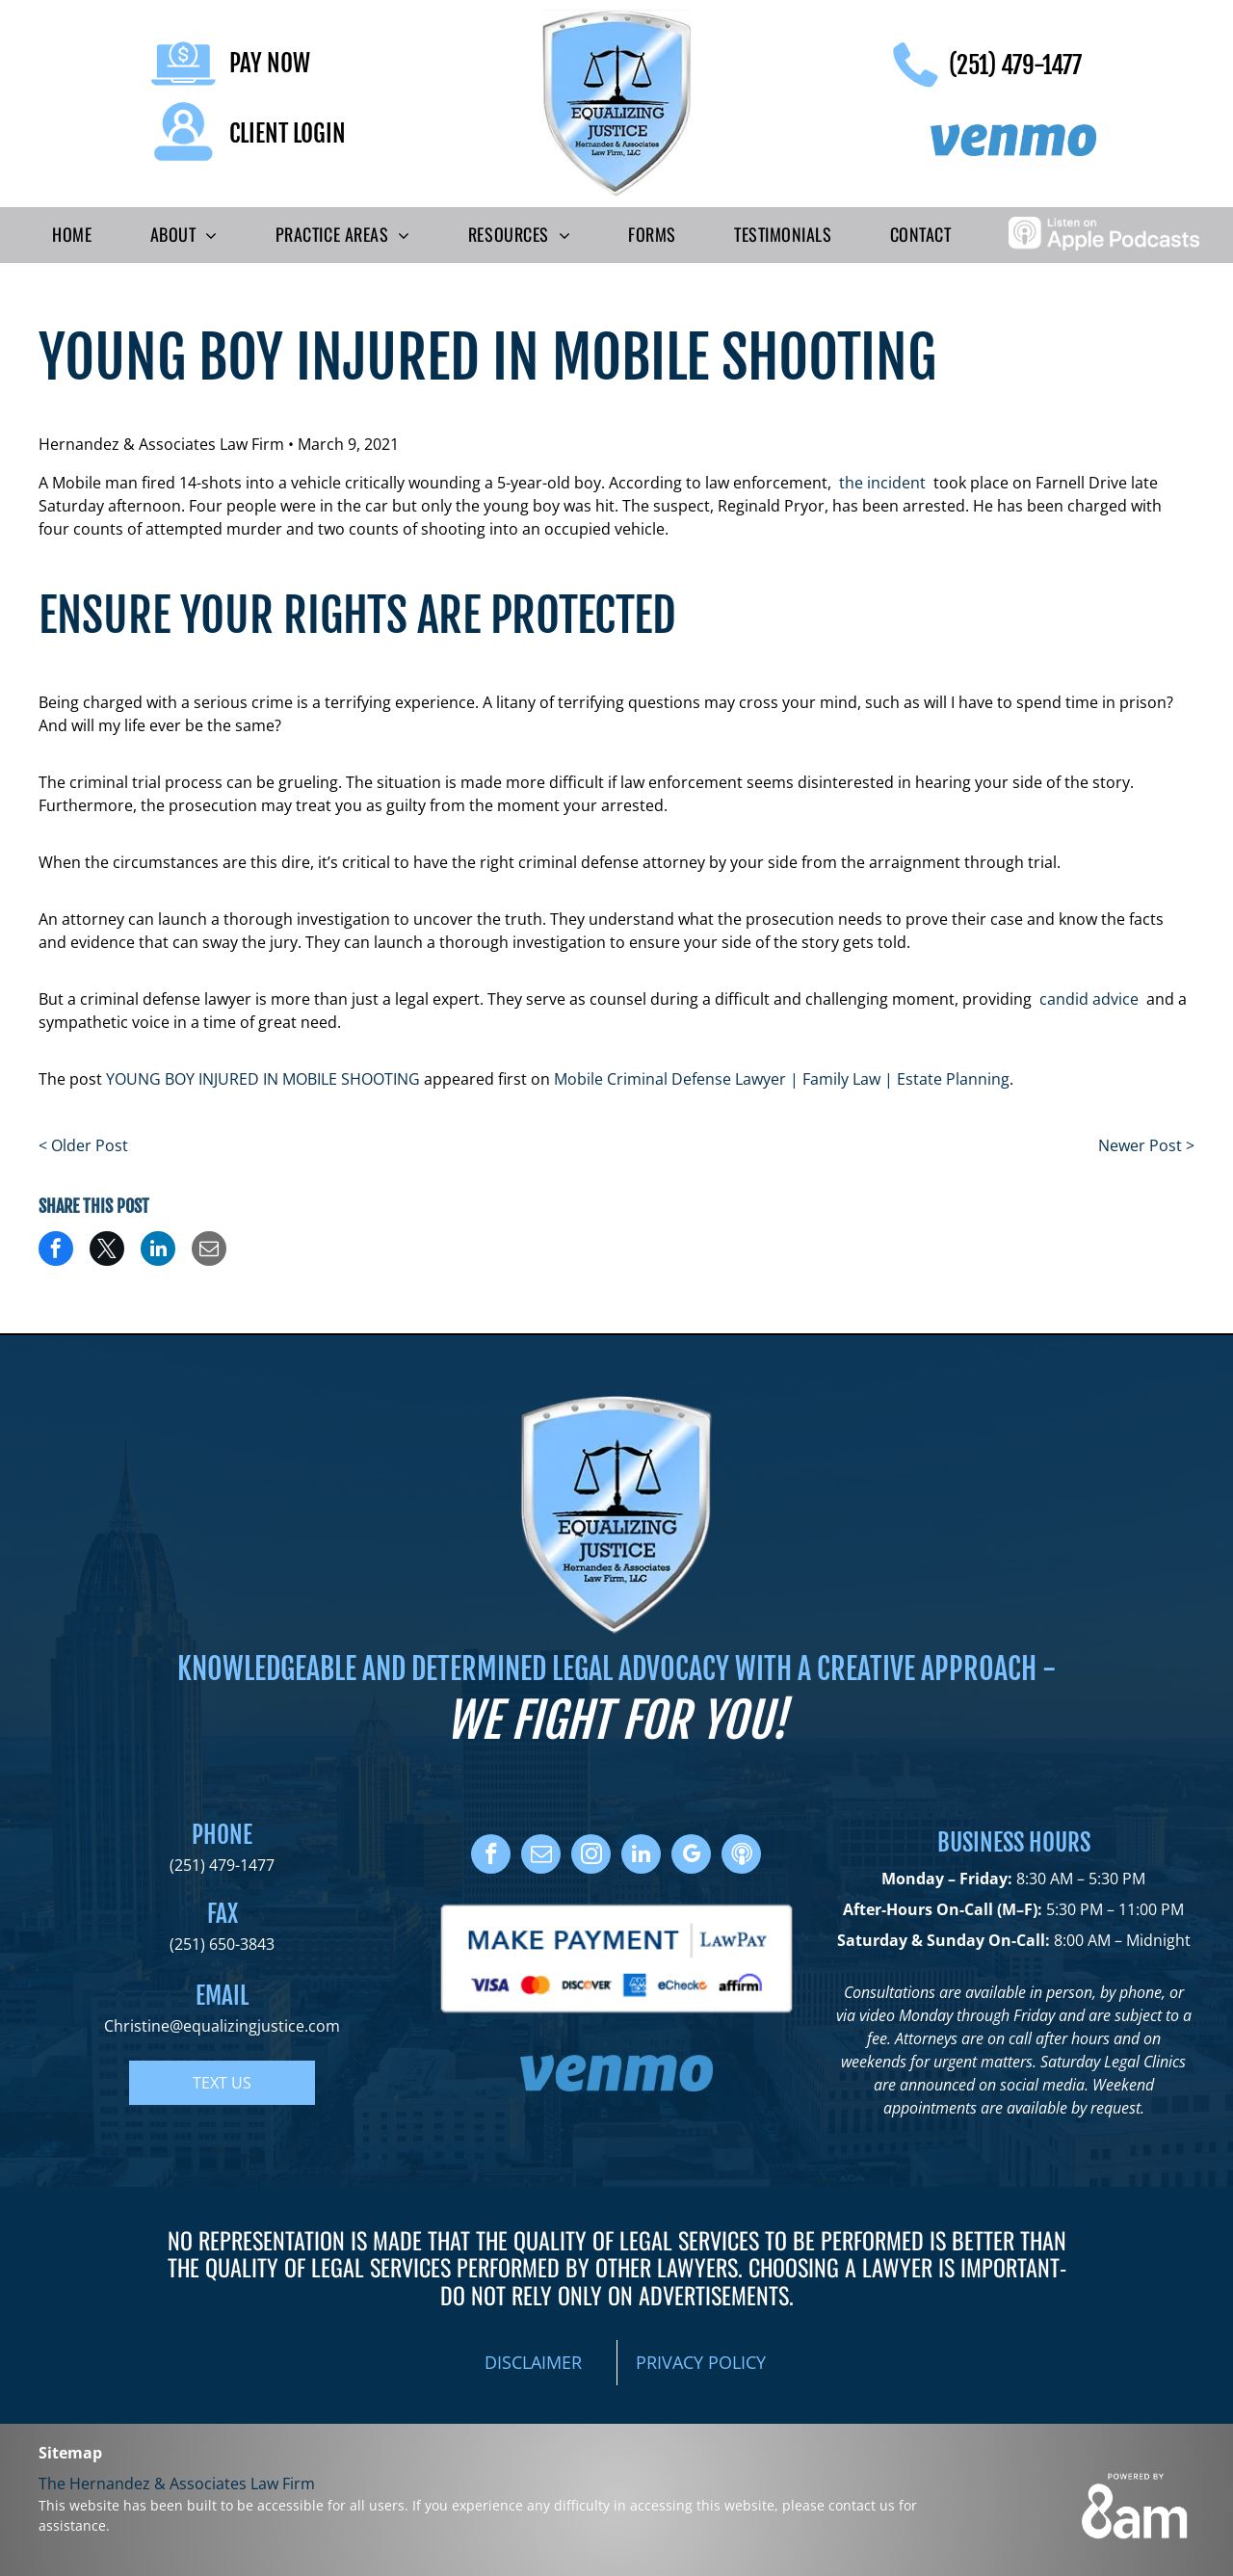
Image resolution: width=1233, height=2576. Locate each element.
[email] (541, 1856)
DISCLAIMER (533, 2362)
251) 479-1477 (224, 1865)
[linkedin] (641, 1856)
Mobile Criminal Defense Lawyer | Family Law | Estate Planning (782, 1079)
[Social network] (741, 1856)
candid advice (1089, 999)
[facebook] (491, 1856)
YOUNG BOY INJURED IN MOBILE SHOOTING (263, 1079)
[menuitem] (71, 235)
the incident (882, 482)
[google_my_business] (691, 1856)
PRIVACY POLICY (701, 2362)
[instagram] (591, 1856)
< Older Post (83, 1145)
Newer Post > (1146, 1145)
